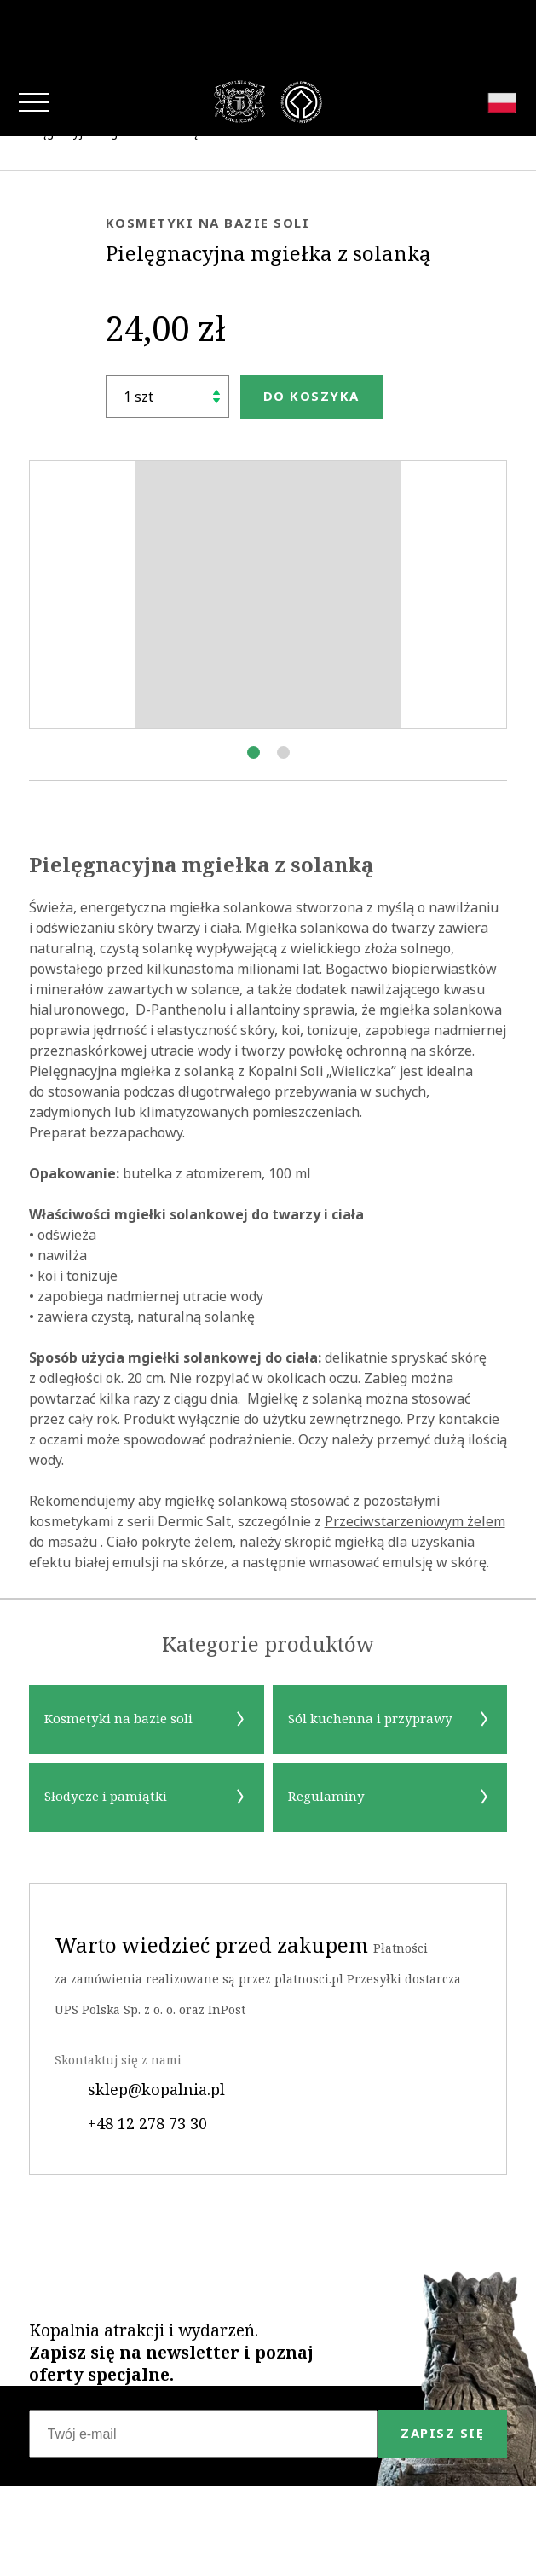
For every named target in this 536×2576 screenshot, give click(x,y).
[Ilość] (167, 328)
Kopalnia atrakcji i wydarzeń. (171, 2284)
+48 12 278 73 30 (131, 2055)
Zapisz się (442, 2365)
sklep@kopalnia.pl (140, 2021)
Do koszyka (311, 328)
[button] (253, 684)
